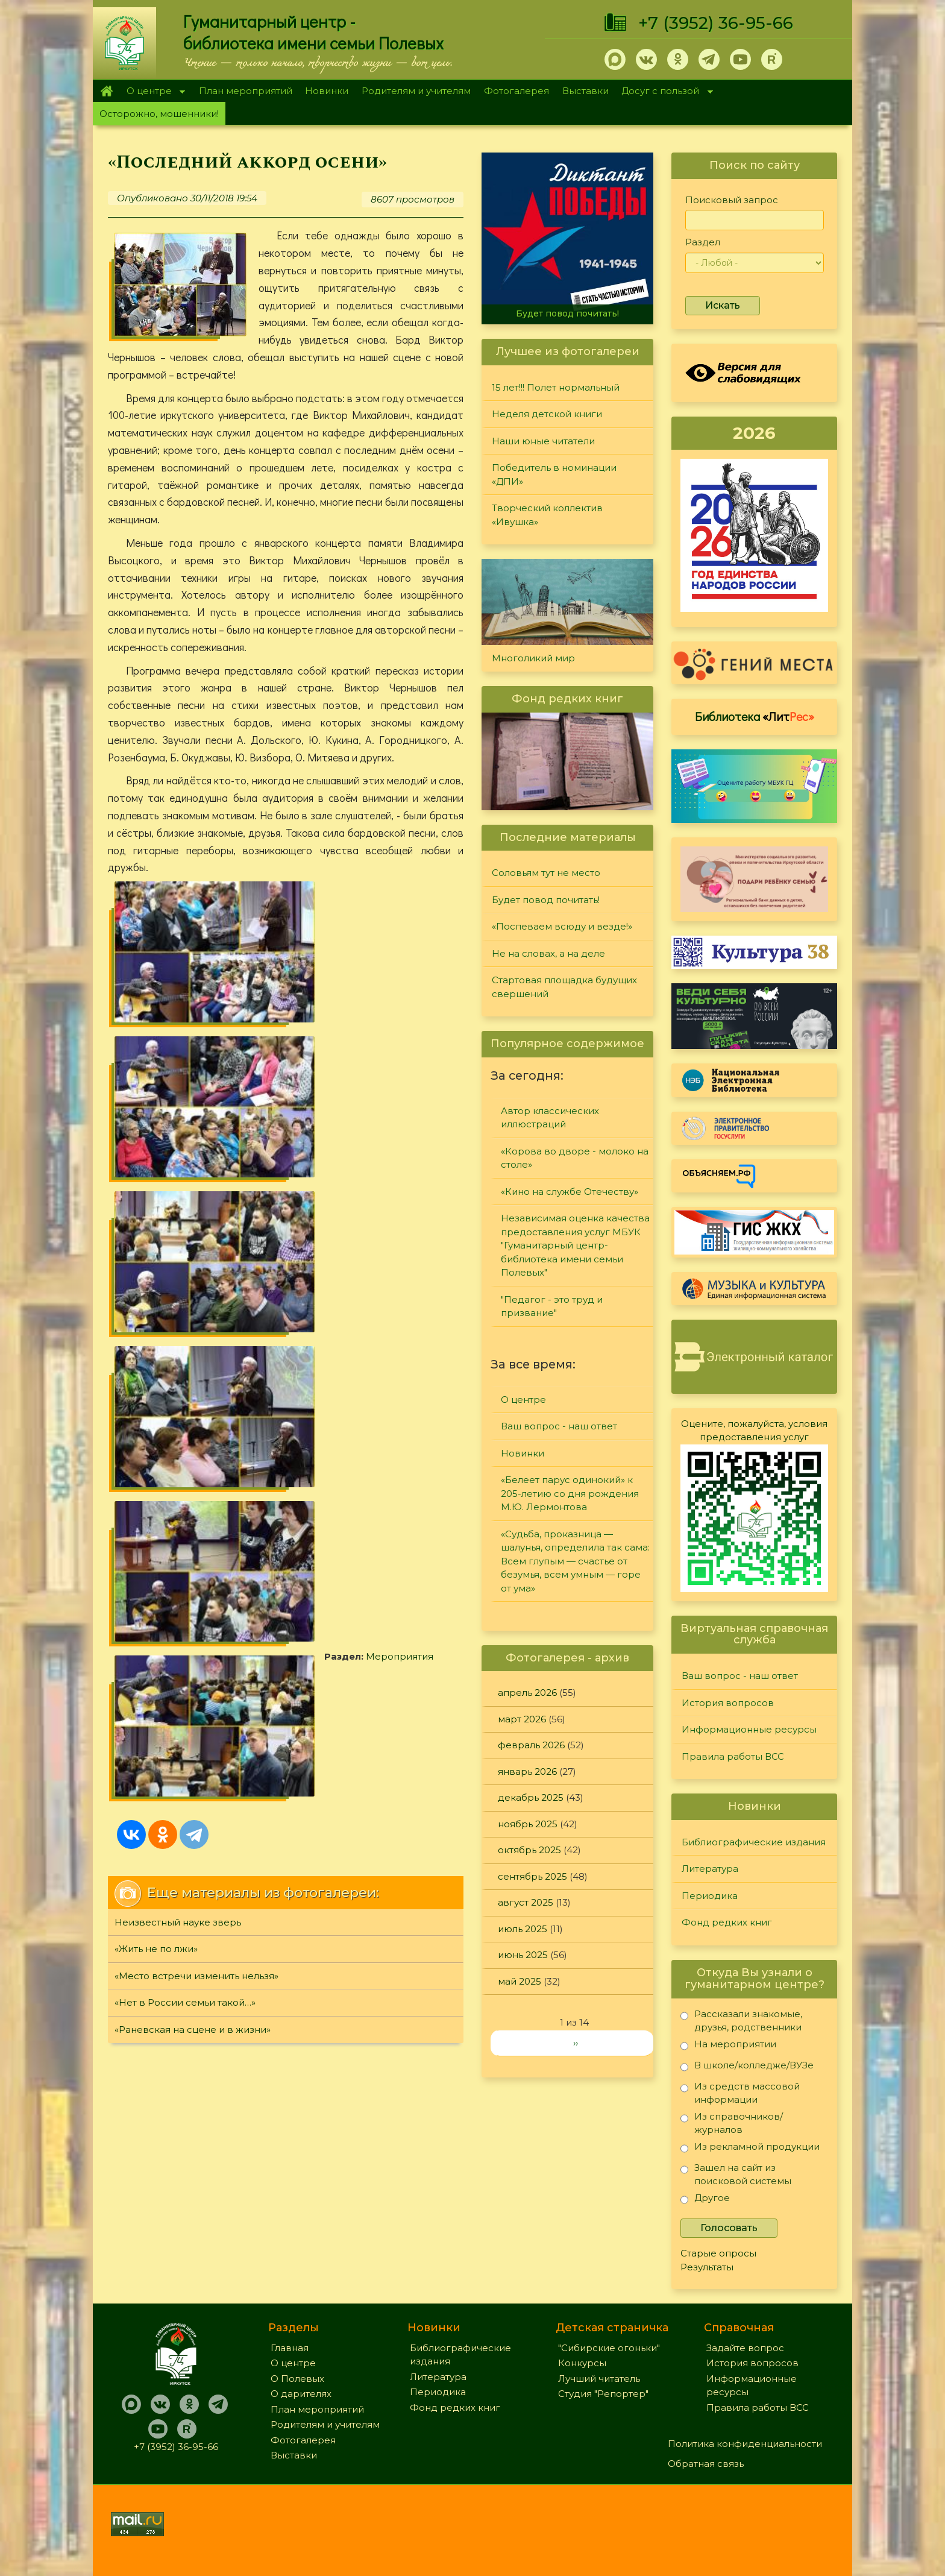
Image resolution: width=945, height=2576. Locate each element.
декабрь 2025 (531, 1797)
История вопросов (728, 1702)
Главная (106, 91)
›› (575, 2043)
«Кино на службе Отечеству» (569, 1191)
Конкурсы (582, 2363)
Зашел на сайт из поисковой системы (735, 2174)
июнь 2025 (523, 1954)
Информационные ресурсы (749, 1729)
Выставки (585, 90)
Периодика (710, 1895)
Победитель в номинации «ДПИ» (554, 474)
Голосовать (729, 2228)
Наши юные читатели (543, 441)
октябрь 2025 (529, 1850)
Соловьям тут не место (546, 872)
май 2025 (519, 1981)
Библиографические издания (754, 1842)
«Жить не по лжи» (156, 1208)
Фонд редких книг (727, 1922)
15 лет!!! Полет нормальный (556, 387)
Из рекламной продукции (750, 2149)
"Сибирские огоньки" (609, 2348)
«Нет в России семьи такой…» (185, 1261)
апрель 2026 (527, 1692)
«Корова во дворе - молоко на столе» (574, 1158)
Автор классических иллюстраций (550, 1117)
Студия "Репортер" (603, 2393)
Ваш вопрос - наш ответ (559, 1426)
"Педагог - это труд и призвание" (552, 1306)
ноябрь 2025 (527, 1824)
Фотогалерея (516, 90)
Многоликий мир (533, 658)
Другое (705, 2200)
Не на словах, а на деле (548, 953)
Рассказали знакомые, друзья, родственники (741, 2020)
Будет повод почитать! (567, 313)
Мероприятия (183, 1057)
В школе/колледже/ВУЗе (747, 2067)
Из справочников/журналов (731, 2123)
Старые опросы (718, 2253)
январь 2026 (527, 1771)
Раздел (702, 242)
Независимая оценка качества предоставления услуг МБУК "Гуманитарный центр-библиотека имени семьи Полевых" (575, 1245)
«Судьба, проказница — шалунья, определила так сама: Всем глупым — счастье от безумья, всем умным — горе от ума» (575, 1561)
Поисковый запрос (731, 200)
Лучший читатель (599, 2378)
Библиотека (754, 716)
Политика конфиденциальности (745, 2443)
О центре (152, 92)
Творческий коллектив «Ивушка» (547, 514)
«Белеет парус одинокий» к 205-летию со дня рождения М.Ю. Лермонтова (570, 1493)
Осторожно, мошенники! (159, 113)
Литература (710, 1868)
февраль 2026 (531, 1745)
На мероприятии (728, 2046)
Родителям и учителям (416, 90)
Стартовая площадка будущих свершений (564, 987)
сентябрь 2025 (532, 1876)
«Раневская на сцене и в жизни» (193, 1288)
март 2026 (522, 1719)
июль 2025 (522, 1929)
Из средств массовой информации (740, 2093)
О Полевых (297, 2378)
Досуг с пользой (664, 92)
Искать (722, 305)
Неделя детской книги (547, 414)
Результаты (706, 2267)
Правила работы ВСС (733, 1756)
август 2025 (525, 1902)
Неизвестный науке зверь (178, 1181)
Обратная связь (706, 2463)
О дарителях (301, 2393)
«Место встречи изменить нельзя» (196, 1235)
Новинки (326, 90)
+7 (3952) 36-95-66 (715, 23)
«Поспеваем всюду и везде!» (562, 926)
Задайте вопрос (745, 2348)
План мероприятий (245, 90)
